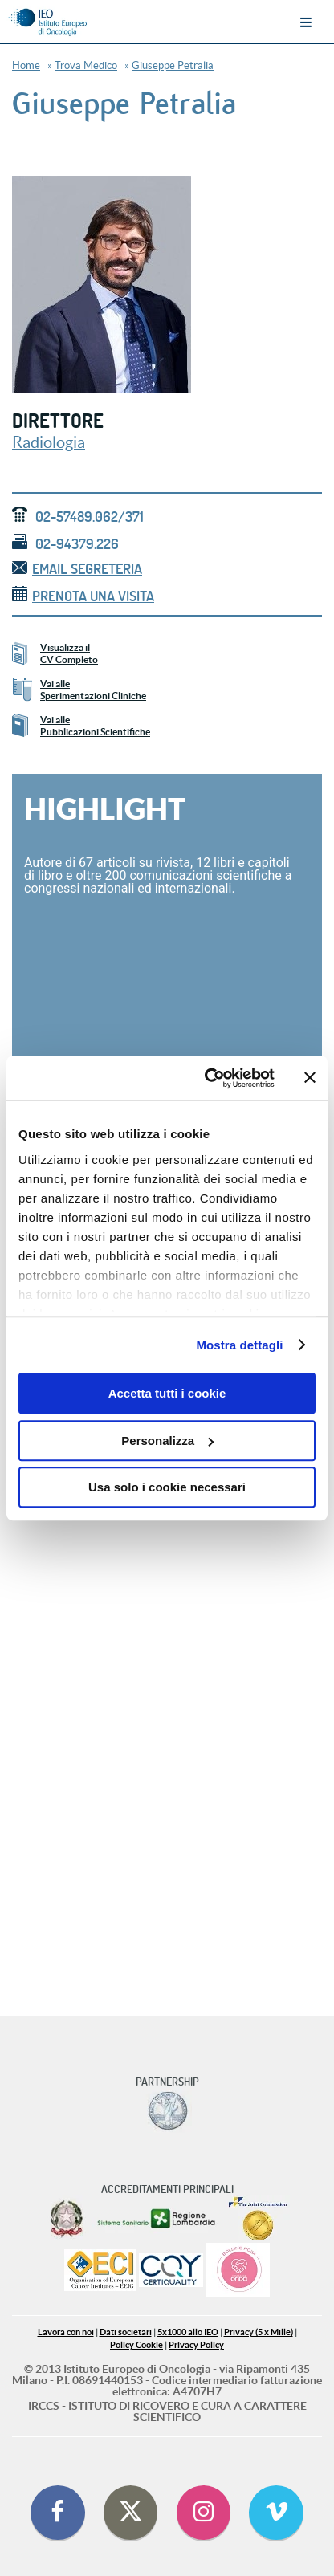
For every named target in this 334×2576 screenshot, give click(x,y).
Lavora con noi (66, 2332)
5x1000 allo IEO (187, 2332)
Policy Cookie (136, 2345)
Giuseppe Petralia (173, 65)
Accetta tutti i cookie (167, 1393)
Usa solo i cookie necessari (167, 1487)
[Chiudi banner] (310, 1078)
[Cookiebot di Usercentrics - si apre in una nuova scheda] (208, 1078)
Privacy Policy (196, 2345)
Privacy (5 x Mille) (258, 2332)
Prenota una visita (83, 596)
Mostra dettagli (239, 1345)
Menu (306, 22)
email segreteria (77, 569)
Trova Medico (86, 65)
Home (26, 65)
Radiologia (48, 442)
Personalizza (167, 1440)
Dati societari (126, 2332)
